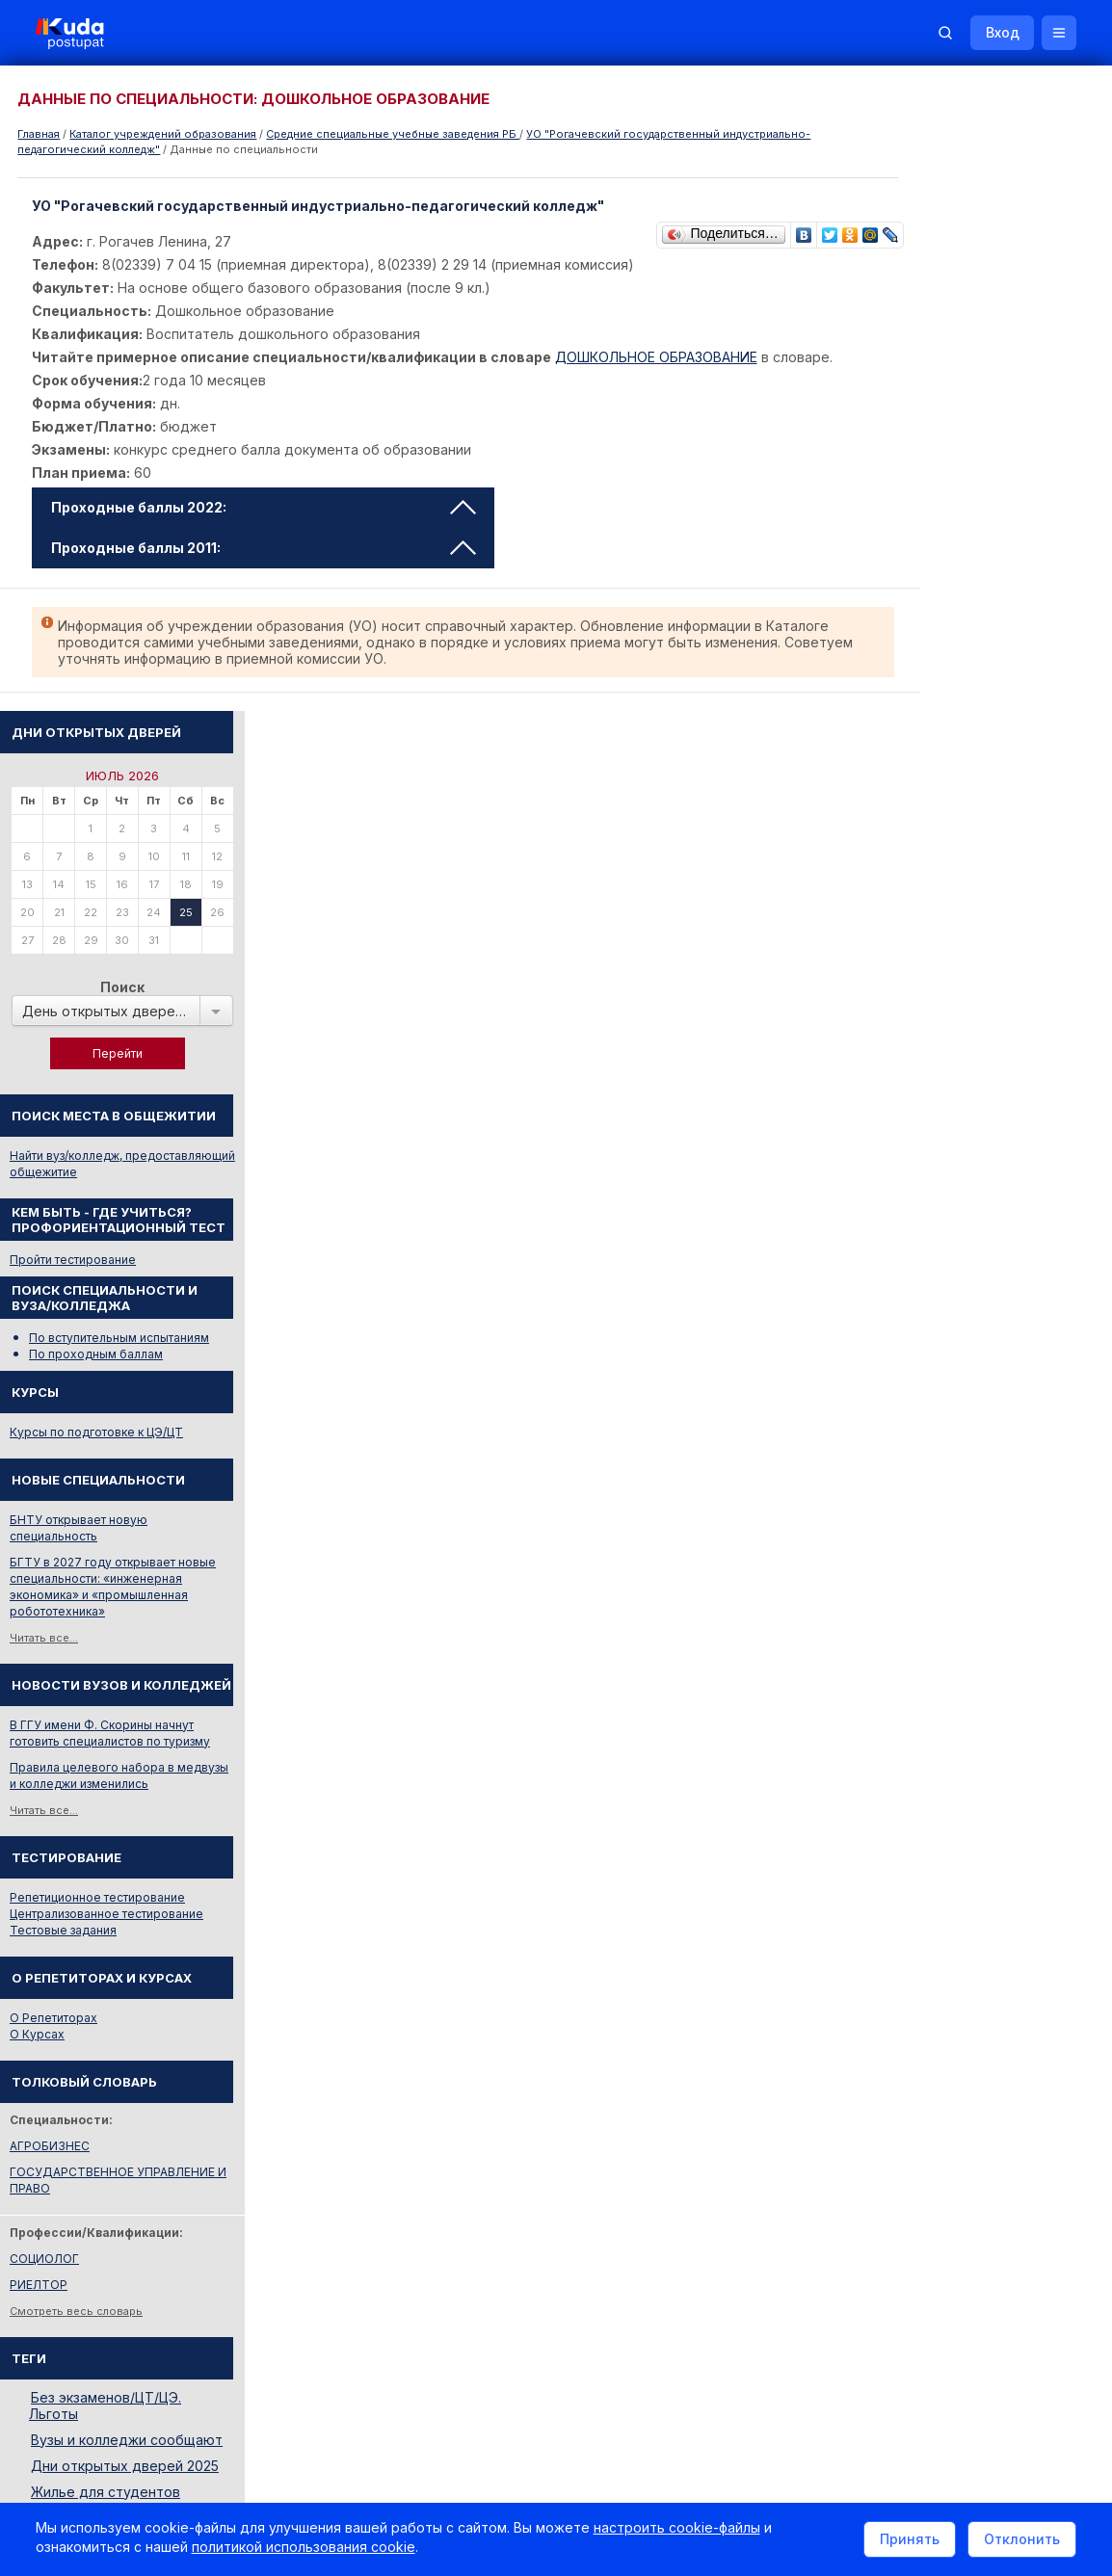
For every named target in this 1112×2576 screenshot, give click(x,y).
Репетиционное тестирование (964, 1276)
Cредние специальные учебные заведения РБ (392, 134)
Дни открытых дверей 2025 (992, 1844)
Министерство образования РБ (967, 2063)
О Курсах (904, 1413)
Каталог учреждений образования (162, 134)
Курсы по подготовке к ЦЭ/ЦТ (963, 810)
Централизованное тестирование (974, 1292)
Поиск (989, 365)
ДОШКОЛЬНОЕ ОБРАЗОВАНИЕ (659, 357)
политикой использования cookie (306, 2550)
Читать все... (911, 1016)
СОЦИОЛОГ (911, 1637)
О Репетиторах (921, 1396)
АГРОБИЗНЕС (917, 1524)
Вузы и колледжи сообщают (994, 1818)
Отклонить (1019, 2541)
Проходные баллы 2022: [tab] (266, 507)
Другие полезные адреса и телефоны (988, 2089)
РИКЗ (893, 2037)
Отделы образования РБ (948, 2011)
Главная (38, 134)
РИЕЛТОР (906, 1663)
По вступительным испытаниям (986, 716)
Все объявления (925, 2228)
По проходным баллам (963, 732)
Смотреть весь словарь (943, 1689)
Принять (907, 2541)
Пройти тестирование (940, 638)
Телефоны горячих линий (951, 1985)
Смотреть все (915, 1898)
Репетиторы (912, 2176)
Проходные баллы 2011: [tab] (266, 547)
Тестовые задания (930, 1308)
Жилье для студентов (972, 1870)
